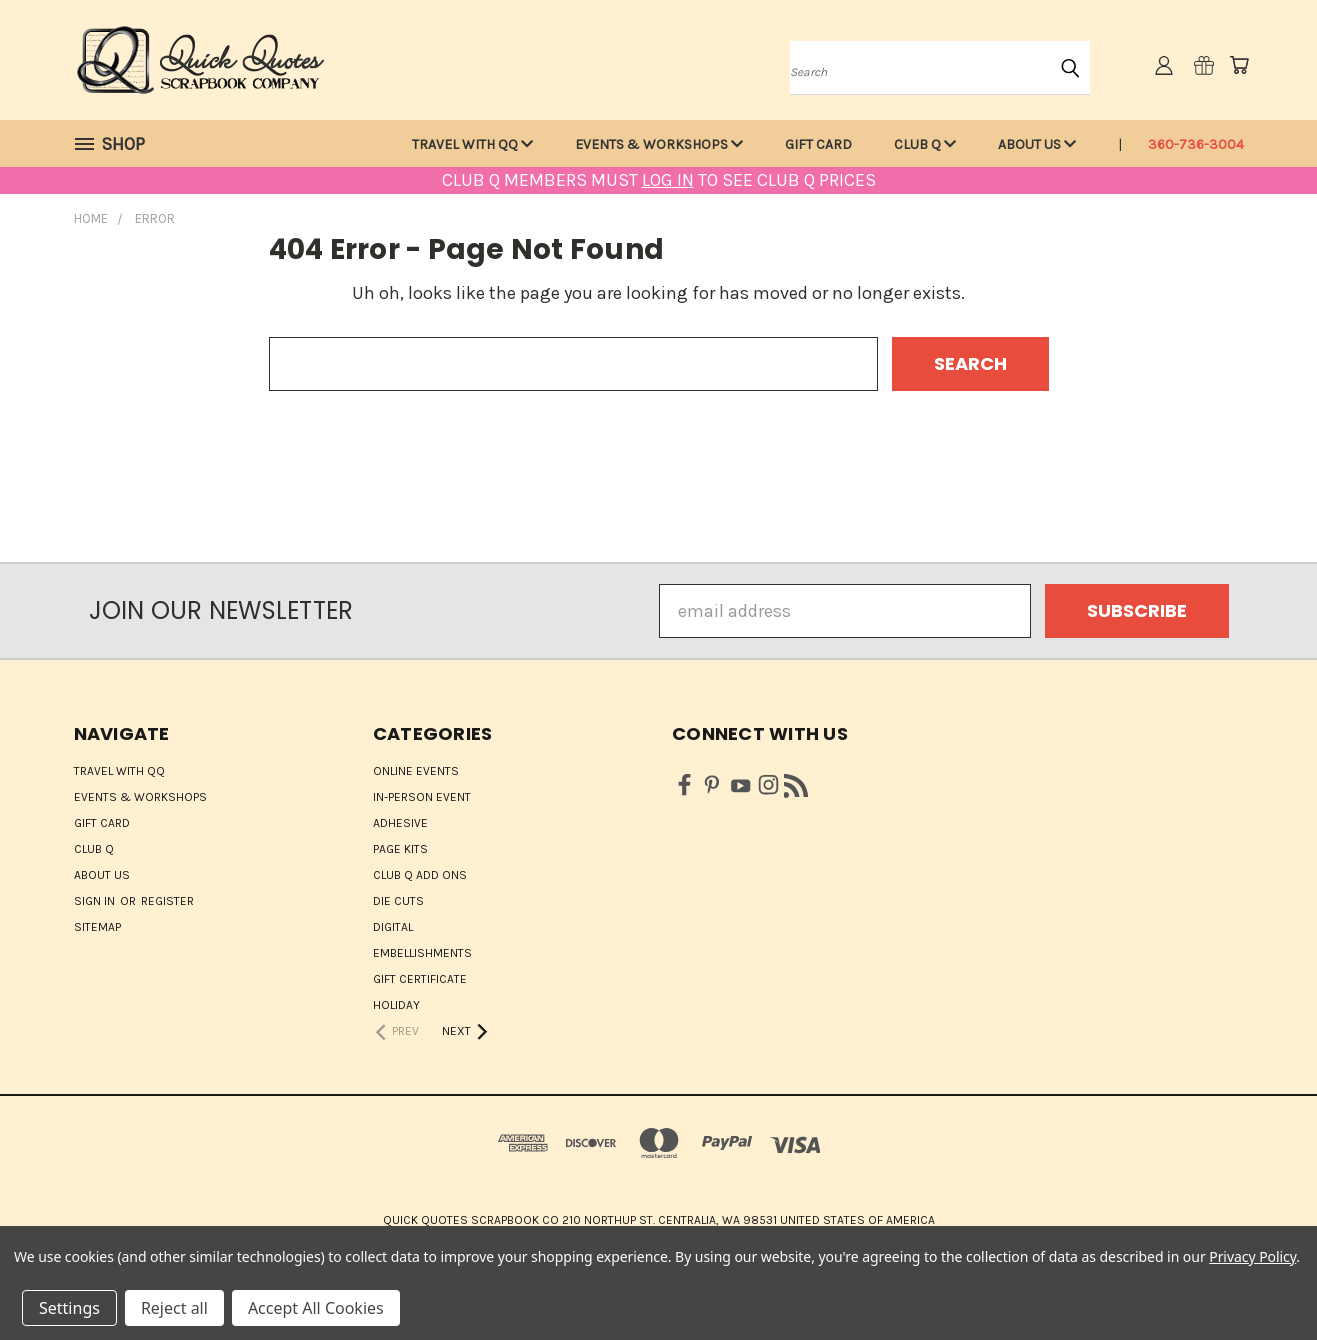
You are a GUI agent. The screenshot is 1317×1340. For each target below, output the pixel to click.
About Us (1037, 144)
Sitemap (97, 927)
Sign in (96, 901)
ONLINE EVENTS (416, 771)
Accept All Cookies (316, 1308)
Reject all (174, 1308)
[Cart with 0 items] (1239, 65)
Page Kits (400, 849)
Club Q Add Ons (420, 875)
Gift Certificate (420, 979)
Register (167, 901)
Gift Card (818, 144)
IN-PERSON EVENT (422, 797)
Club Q (925, 144)
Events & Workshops (659, 144)
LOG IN (668, 180)
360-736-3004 (1196, 144)
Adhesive (400, 823)
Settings (69, 1308)
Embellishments (422, 953)
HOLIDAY (396, 1005)
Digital (393, 927)
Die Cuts (398, 901)
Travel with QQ (472, 144)
